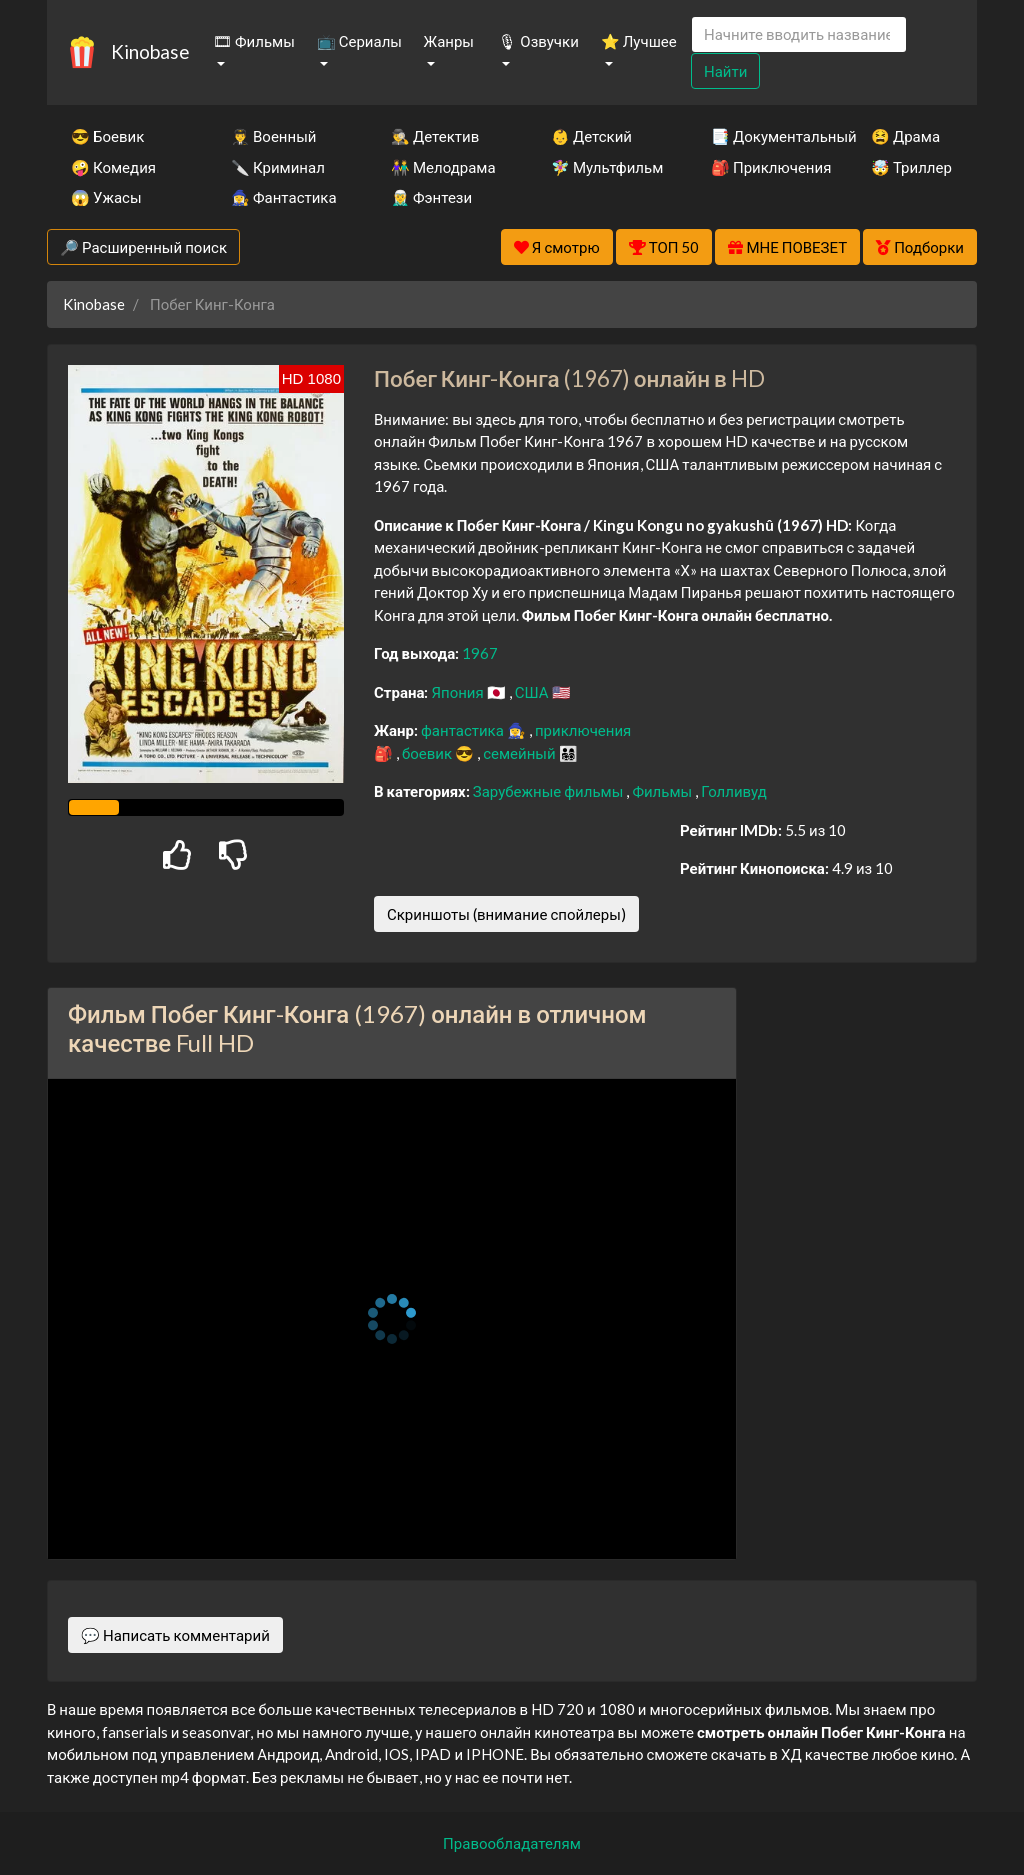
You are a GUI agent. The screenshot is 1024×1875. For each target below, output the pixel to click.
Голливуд (734, 791)
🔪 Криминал (278, 167)
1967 (480, 653)
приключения (583, 730)
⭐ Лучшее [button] (639, 41)
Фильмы (663, 791)
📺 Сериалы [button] (359, 41)
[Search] (799, 34)
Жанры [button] (449, 41)
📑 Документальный (764, 136)
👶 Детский (591, 136)
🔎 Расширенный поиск (143, 247)
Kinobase (150, 51)
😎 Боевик (107, 136)
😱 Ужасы (106, 197)
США (533, 692)
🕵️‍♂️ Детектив (435, 136)
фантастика (464, 730)
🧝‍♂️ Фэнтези (431, 197)
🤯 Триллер (911, 167)
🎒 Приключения (764, 167)
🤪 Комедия (113, 167)
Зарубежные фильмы (550, 791)
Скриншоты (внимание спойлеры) (506, 914)
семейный (521, 753)
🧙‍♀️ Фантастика (284, 197)
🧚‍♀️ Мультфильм (604, 167)
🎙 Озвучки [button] (538, 41)
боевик (428, 753)
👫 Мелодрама (443, 167)
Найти (725, 71)
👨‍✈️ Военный (273, 136)
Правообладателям (512, 1843)
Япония (458, 692)
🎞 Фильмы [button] (254, 41)
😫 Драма (905, 136)
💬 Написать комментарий (175, 1635)
